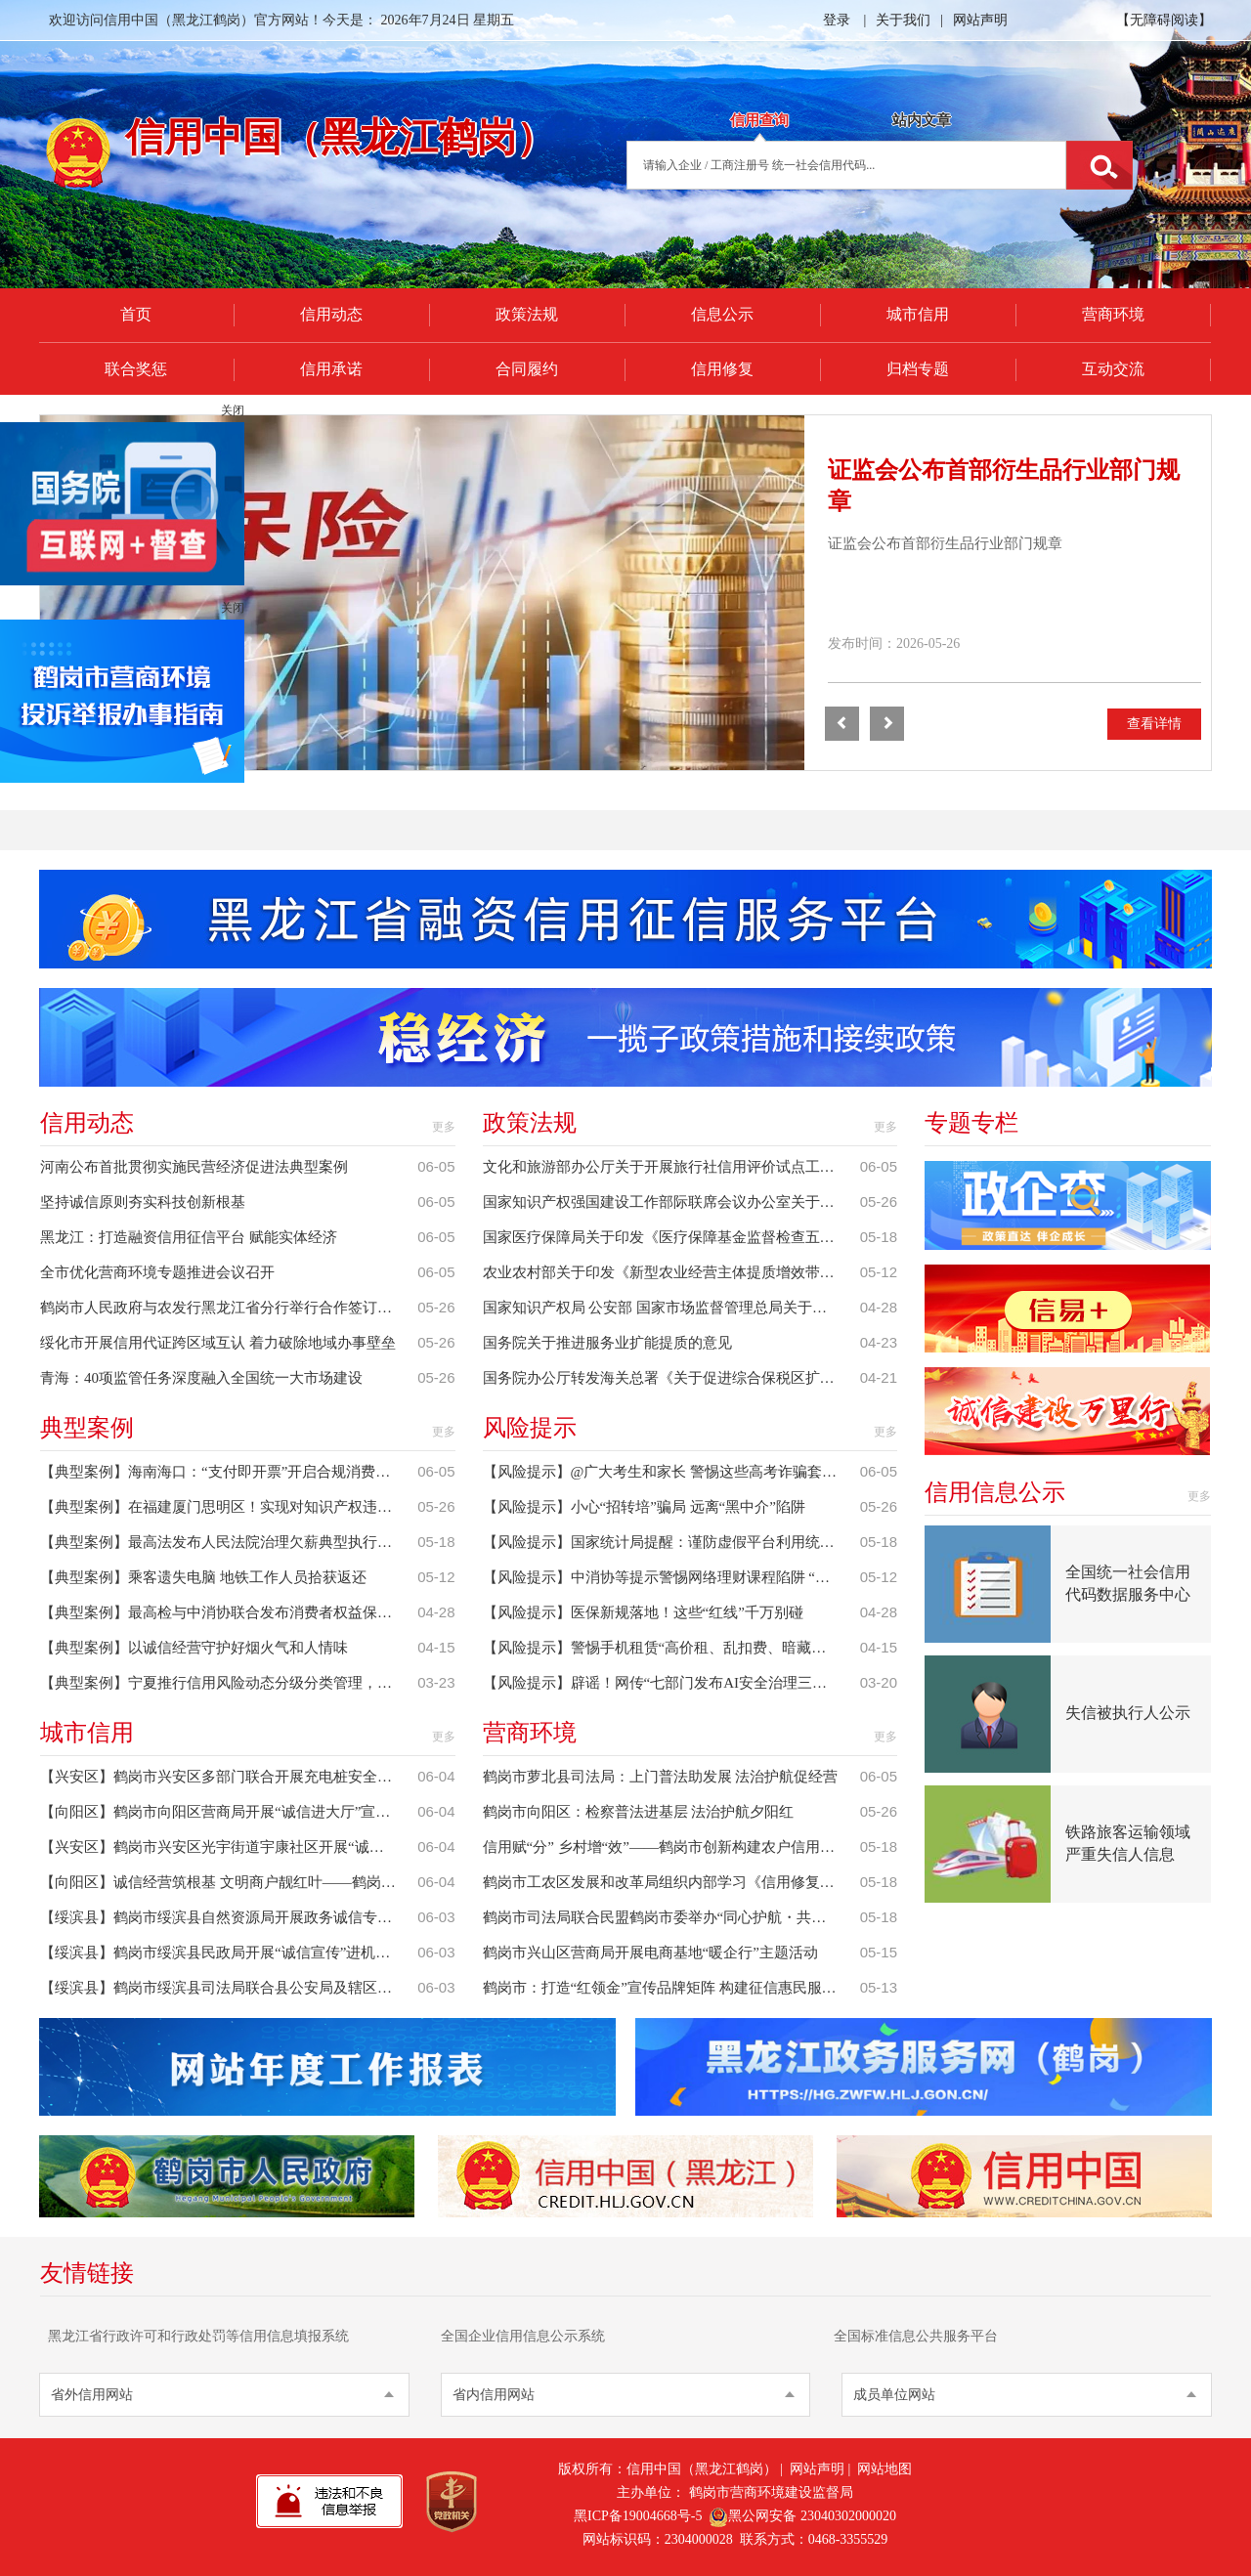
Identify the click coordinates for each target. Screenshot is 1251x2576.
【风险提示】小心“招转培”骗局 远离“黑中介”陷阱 (644, 1507)
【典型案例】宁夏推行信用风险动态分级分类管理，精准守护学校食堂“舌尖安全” (228, 1683)
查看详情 (1154, 723)
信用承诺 (331, 369)
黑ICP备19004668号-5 (638, 2516)
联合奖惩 (136, 369)
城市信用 (917, 314)
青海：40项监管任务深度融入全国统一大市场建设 (201, 1378)
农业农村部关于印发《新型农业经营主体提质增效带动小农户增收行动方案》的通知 (671, 1272)
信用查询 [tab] (759, 120)
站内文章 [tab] (921, 120)
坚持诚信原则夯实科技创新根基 (142, 1202)
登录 (836, 20)
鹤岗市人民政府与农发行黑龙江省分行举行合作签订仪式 (223, 1307)
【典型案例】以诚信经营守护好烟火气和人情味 (194, 1647)
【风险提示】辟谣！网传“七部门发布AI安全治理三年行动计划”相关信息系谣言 (671, 1683)
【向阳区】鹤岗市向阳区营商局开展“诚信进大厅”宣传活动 (228, 1812)
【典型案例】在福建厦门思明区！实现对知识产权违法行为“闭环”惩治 (228, 1507)
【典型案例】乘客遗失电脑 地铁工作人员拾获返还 (203, 1577)
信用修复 (722, 369)
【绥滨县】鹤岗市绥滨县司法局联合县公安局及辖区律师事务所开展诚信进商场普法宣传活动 (228, 1988)
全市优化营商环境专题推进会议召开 (157, 1272)
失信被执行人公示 (1127, 1712)
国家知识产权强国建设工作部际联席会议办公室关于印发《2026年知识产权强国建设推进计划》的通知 (671, 1202)
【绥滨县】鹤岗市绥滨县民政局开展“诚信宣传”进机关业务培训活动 (228, 1952)
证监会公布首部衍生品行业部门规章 (945, 543)
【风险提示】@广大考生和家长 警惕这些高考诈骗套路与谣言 (671, 1472)
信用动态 (331, 314)
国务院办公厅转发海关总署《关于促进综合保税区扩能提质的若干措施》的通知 (671, 1378)
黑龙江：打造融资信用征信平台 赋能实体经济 (188, 1237)
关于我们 (903, 20)
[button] (842, 724)
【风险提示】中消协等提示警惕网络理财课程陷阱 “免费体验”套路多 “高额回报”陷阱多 (671, 1577)
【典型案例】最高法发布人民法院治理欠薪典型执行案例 (223, 1542)
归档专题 (917, 369)
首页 (135, 314)
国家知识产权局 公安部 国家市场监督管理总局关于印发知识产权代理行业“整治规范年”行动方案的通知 (671, 1307)
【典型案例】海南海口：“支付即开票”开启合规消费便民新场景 (228, 1472)
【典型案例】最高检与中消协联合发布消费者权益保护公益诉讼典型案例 (228, 1612)
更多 (443, 1127)
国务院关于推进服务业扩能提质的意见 (607, 1343)
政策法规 (527, 314)
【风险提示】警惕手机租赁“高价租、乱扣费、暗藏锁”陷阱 (671, 1647)
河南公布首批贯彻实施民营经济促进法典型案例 (194, 1167)
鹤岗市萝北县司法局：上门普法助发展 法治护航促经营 (661, 1776)
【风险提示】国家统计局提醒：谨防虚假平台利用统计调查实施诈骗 (671, 1542)
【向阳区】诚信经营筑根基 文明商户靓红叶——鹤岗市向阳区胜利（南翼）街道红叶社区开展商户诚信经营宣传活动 (228, 1882)
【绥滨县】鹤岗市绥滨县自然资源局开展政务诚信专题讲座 (228, 1917)
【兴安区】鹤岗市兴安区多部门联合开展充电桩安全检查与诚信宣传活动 (228, 1776)
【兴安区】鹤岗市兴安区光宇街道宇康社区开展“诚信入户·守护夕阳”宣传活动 (228, 1847)
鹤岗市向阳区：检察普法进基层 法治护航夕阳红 (639, 1812)
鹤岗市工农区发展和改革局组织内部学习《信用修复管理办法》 (671, 1882)
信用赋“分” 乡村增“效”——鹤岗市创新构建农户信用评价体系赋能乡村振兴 (671, 1847)
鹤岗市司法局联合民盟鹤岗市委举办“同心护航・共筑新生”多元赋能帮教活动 (671, 1917)
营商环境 (1113, 314)
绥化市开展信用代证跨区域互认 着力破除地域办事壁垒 (218, 1343)
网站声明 (980, 20)
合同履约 (527, 369)
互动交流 (1113, 369)
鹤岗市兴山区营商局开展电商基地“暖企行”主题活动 (650, 1952)
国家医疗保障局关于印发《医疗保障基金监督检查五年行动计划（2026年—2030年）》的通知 (671, 1237)
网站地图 (884, 2469)
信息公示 (722, 314)
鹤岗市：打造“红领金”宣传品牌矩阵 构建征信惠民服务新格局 (671, 1988)
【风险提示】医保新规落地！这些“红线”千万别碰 (643, 1612)
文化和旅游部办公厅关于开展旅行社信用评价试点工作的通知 (671, 1167)
